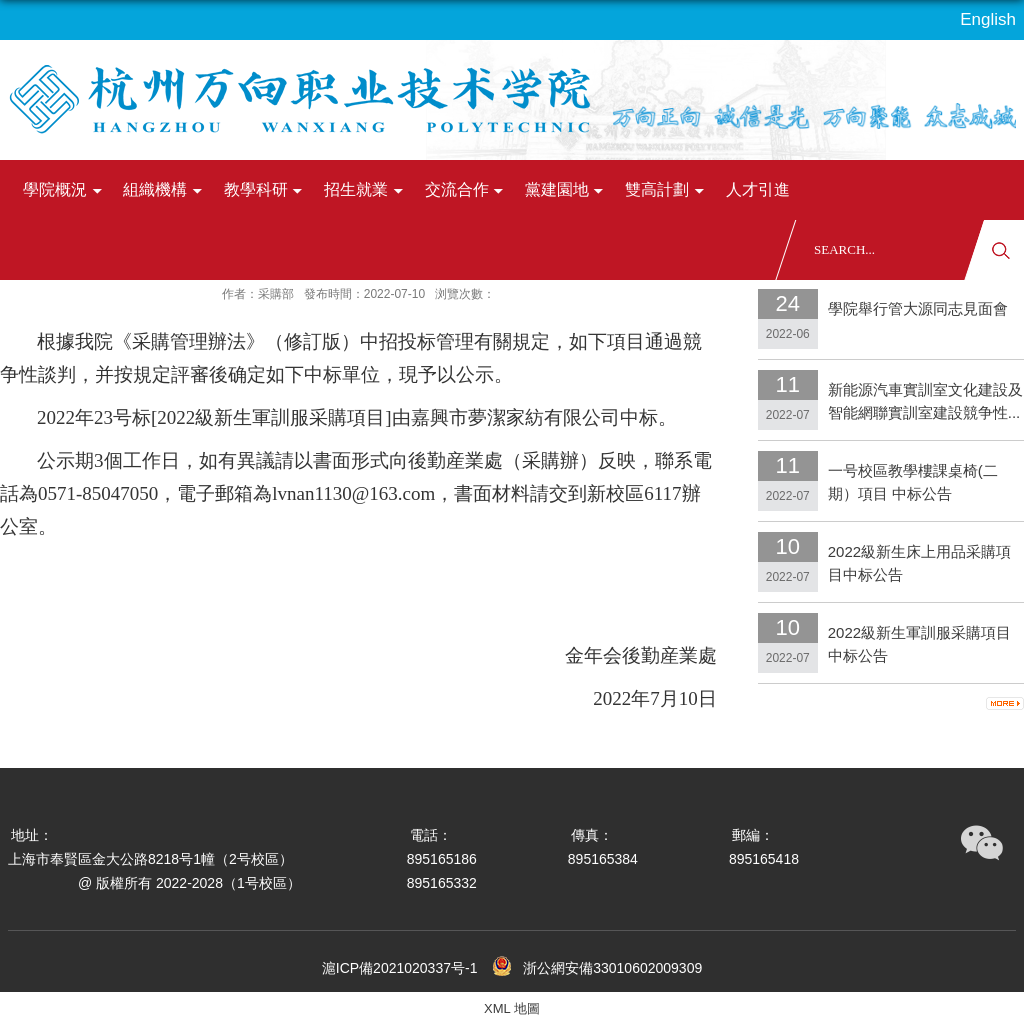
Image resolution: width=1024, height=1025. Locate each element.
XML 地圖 (512, 1008)
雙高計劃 (667, 191)
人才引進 (758, 189)
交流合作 (467, 191)
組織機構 (165, 191)
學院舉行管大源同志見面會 (918, 308)
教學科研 (266, 191)
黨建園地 (567, 191)
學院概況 (65, 191)
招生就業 (366, 191)
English (988, 19)
